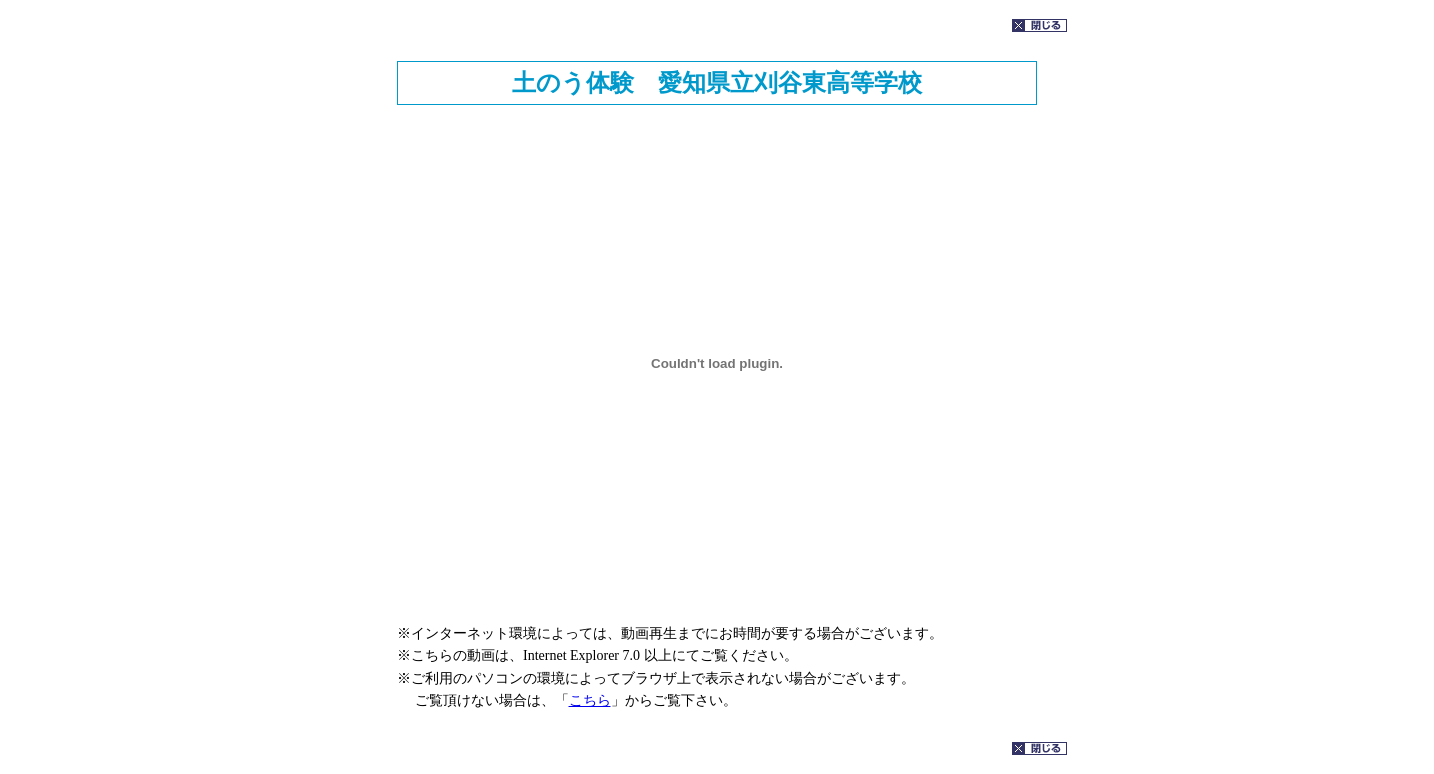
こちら (590, 700)
